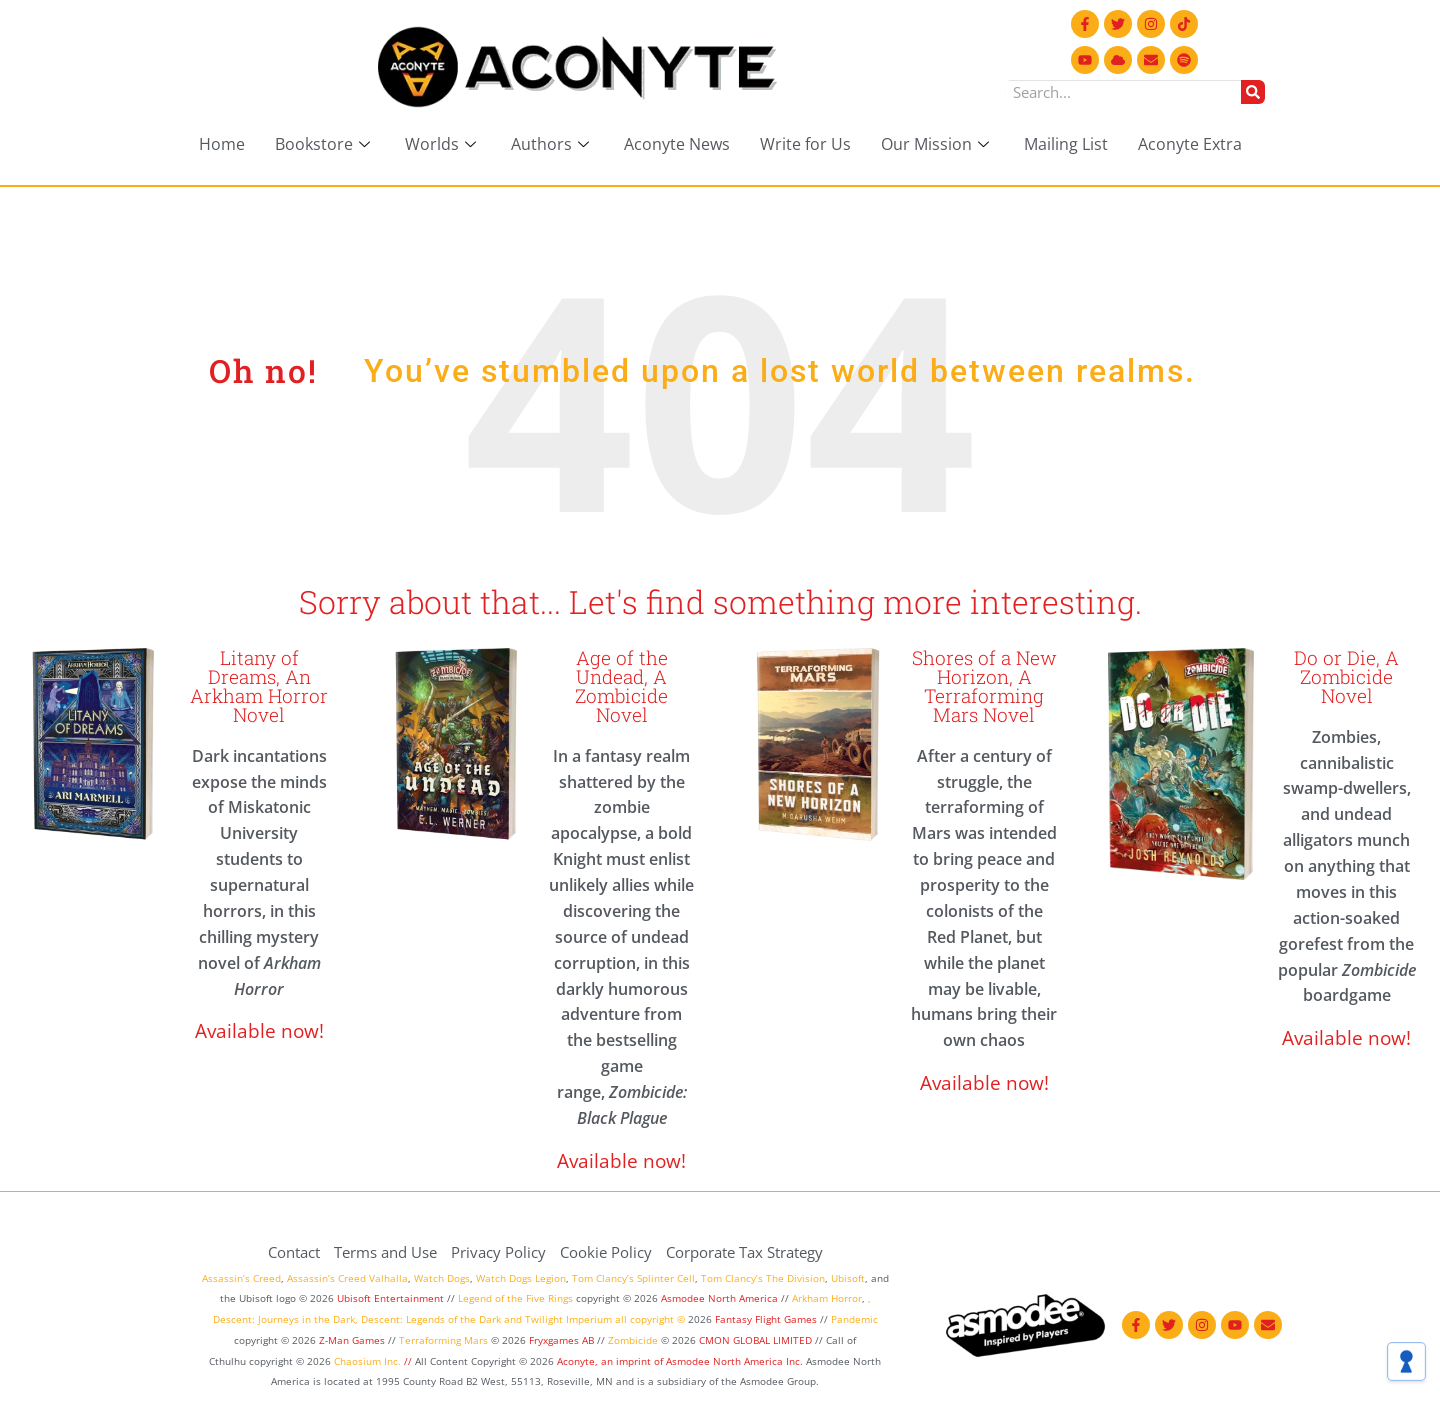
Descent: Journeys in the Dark (284, 1319)
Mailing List (1066, 144)
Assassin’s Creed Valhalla (347, 1278)
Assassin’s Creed (241, 1278)
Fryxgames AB (561, 1340)
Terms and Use (385, 1252)
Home (222, 144)
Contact (294, 1252)
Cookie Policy (606, 1252)
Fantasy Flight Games (766, 1319)
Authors (552, 144)
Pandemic (854, 1319)
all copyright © (650, 1319)
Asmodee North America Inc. (736, 1361)
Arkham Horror (827, 1298)
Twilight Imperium (568, 1319)
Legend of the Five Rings (515, 1298)
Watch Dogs (442, 1278)
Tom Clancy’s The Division (763, 1278)
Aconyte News (677, 144)
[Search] (1253, 92)
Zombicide (633, 1340)
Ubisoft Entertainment (390, 1298)
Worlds (443, 144)
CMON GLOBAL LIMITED (757, 1340)
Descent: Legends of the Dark (431, 1319)
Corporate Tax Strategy (744, 1252)
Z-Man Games (352, 1340)
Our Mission (937, 144)
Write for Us (805, 144)
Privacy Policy (498, 1252)
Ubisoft (848, 1278)
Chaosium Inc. (367, 1361)
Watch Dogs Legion (521, 1278)
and (513, 1319)
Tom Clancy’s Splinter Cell (633, 1278)
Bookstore (325, 144)
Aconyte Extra (1190, 144)
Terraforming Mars (443, 1340)
